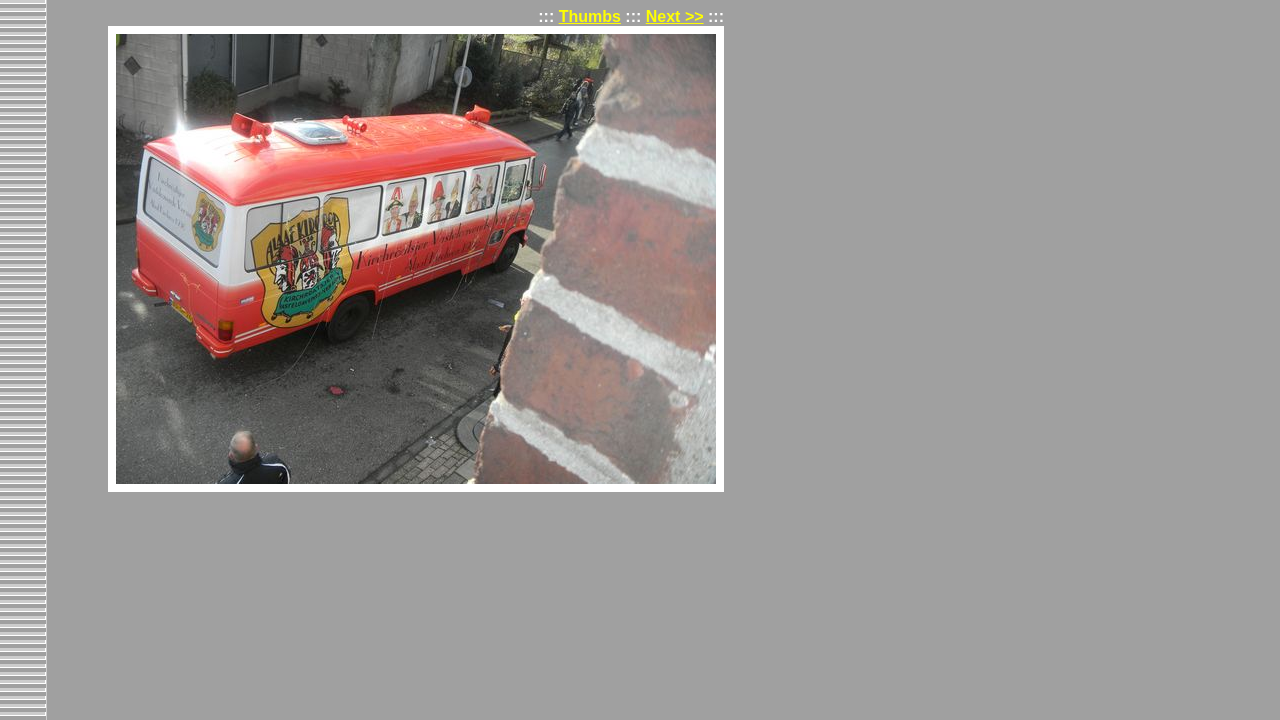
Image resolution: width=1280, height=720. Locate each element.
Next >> (675, 16)
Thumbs (590, 16)
